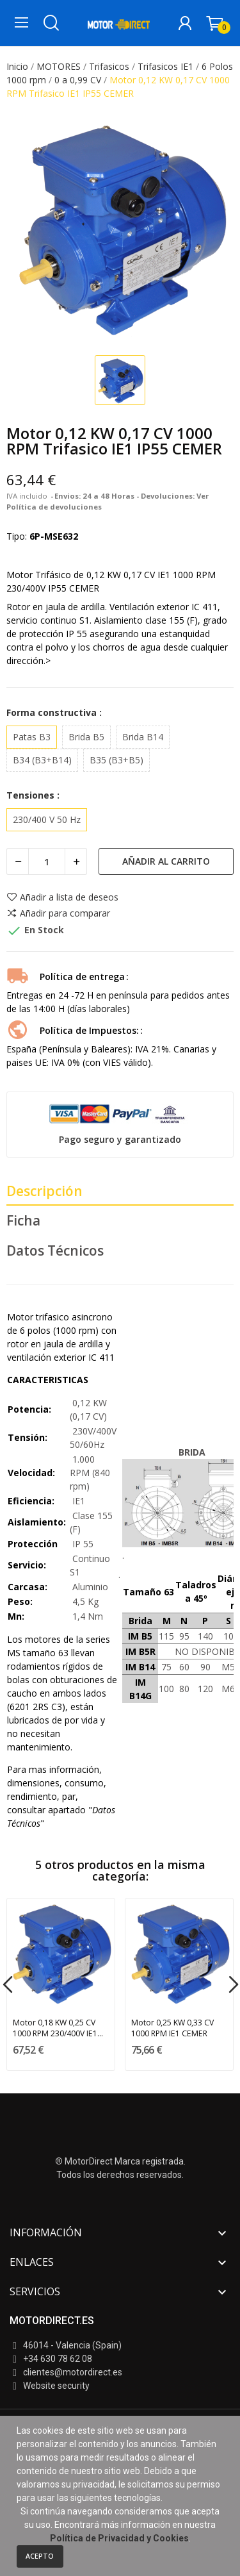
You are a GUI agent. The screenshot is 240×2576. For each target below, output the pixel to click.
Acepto (40, 2556)
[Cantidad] (47, 861)
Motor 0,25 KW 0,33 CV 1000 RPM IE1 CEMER (172, 2028)
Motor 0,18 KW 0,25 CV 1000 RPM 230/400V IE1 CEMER (55, 2028)
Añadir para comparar (58, 913)
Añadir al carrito (166, 861)
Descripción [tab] (44, 1191)
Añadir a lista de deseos (62, 897)
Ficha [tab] (23, 1220)
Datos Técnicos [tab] (55, 1250)
